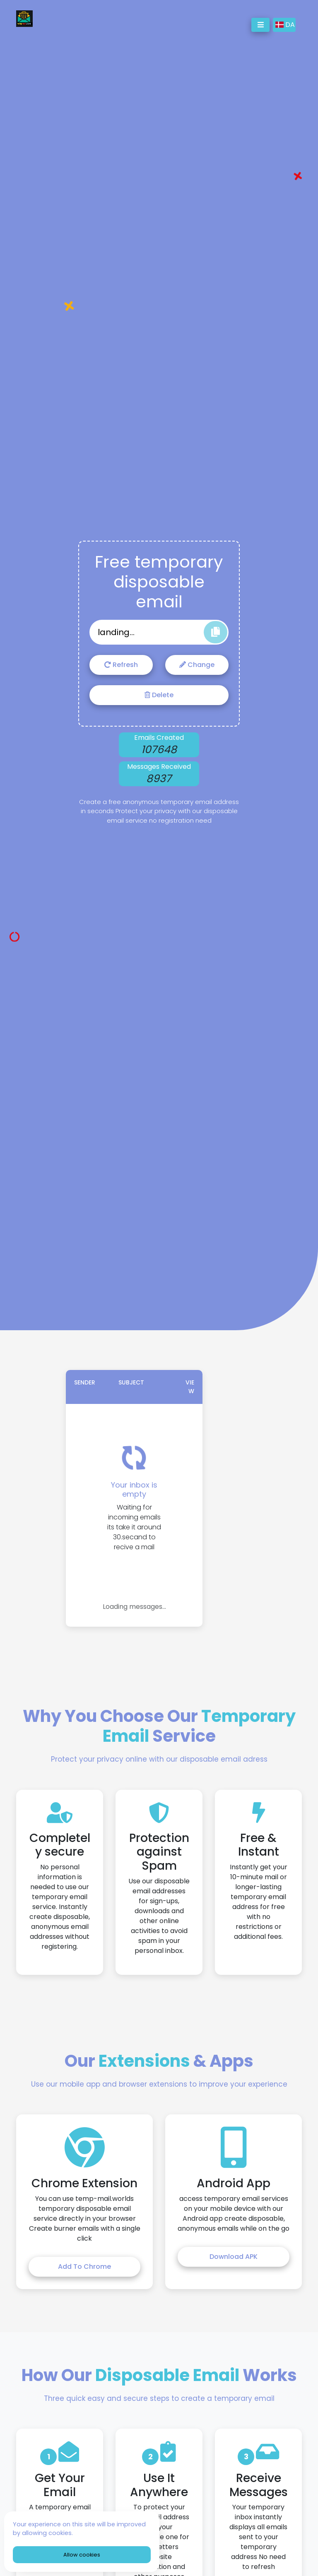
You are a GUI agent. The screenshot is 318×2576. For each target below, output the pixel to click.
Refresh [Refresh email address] (121, 664)
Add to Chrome (84, 2266)
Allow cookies (81, 2554)
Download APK (234, 2256)
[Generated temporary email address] (159, 632)
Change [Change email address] (196, 664)
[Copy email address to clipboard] (215, 632)
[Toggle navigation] (260, 25)
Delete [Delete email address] (159, 695)
